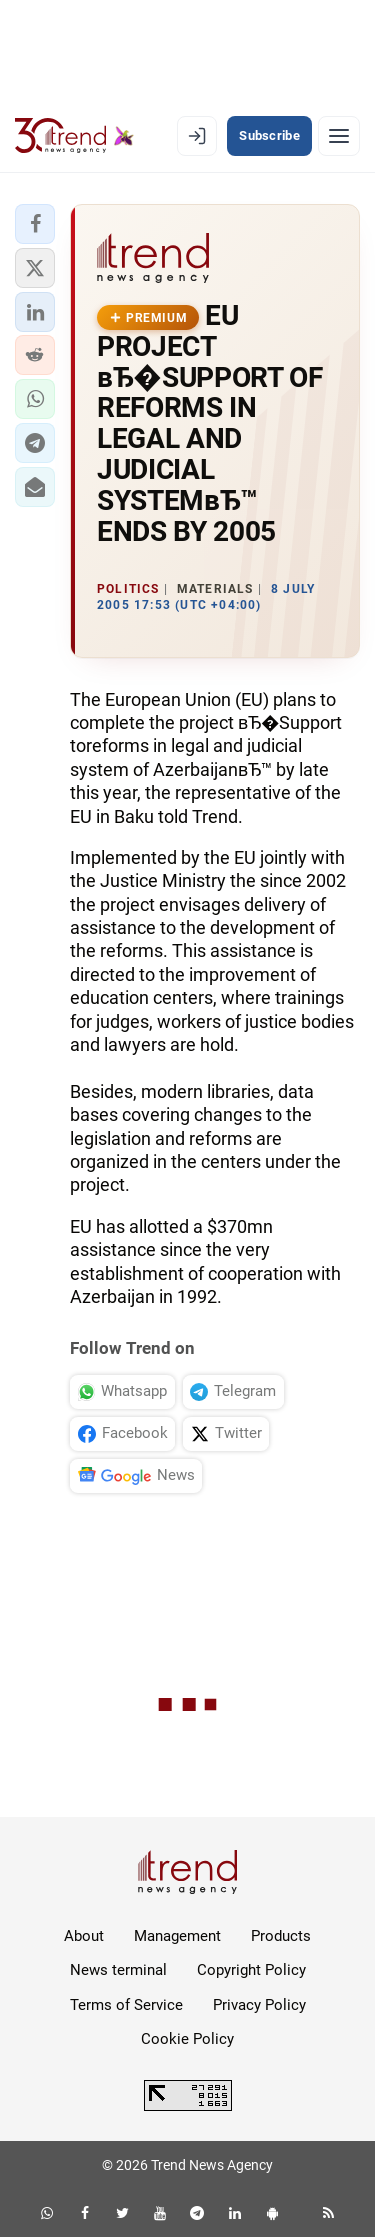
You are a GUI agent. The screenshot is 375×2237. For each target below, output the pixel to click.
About (84, 1936)
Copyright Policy (251, 1970)
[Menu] (339, 136)
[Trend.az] (74, 136)
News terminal (118, 1970)
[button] (35, 224)
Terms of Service (126, 2005)
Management (177, 1936)
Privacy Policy (259, 2005)
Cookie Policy (187, 2039)
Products (281, 1936)
